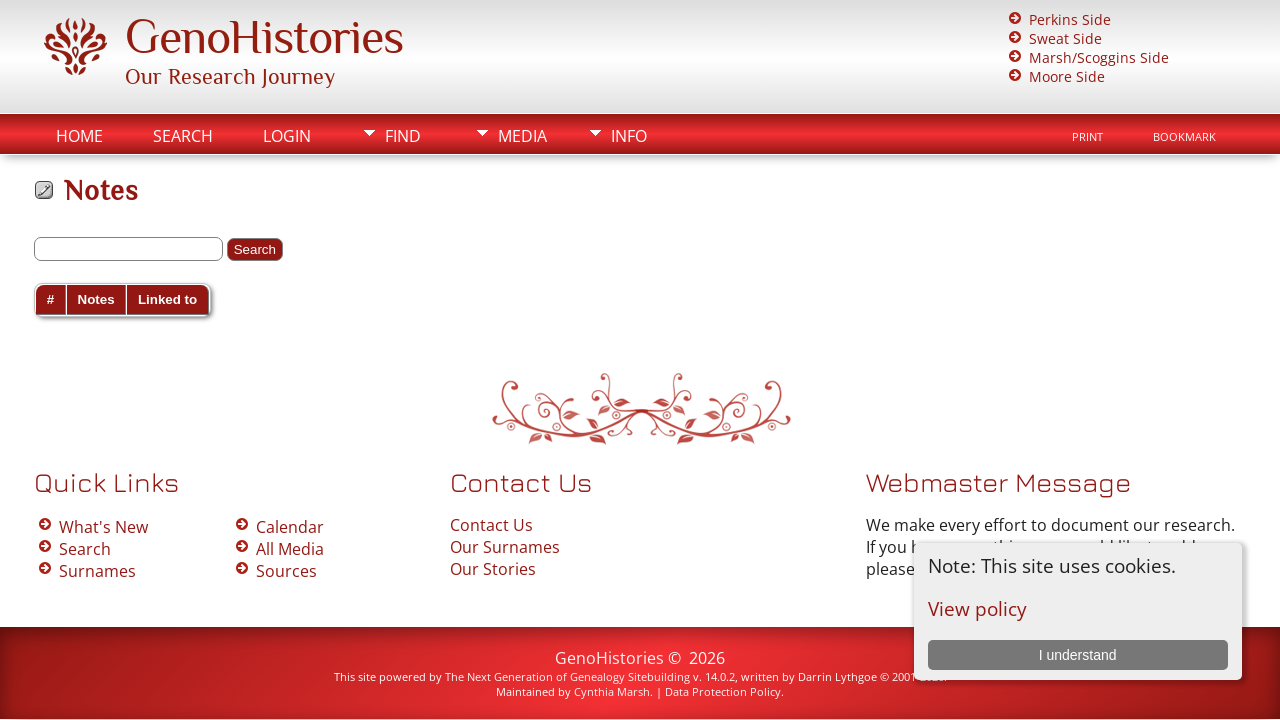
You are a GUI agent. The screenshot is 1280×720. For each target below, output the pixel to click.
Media (522, 136)
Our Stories (493, 569)
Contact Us (491, 525)
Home (79, 136)
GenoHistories (264, 37)
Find (403, 136)
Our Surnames (505, 547)
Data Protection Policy (723, 691)
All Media (290, 549)
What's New (103, 527)
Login (287, 136)
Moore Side (1067, 76)
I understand (1078, 655)
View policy (977, 608)
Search (183, 136)
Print (1087, 137)
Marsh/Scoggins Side (1099, 57)
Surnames (97, 571)
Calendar (290, 527)
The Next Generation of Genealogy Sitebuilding (567, 676)
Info (629, 136)
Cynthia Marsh (612, 691)
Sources (286, 571)
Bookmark (1184, 137)
